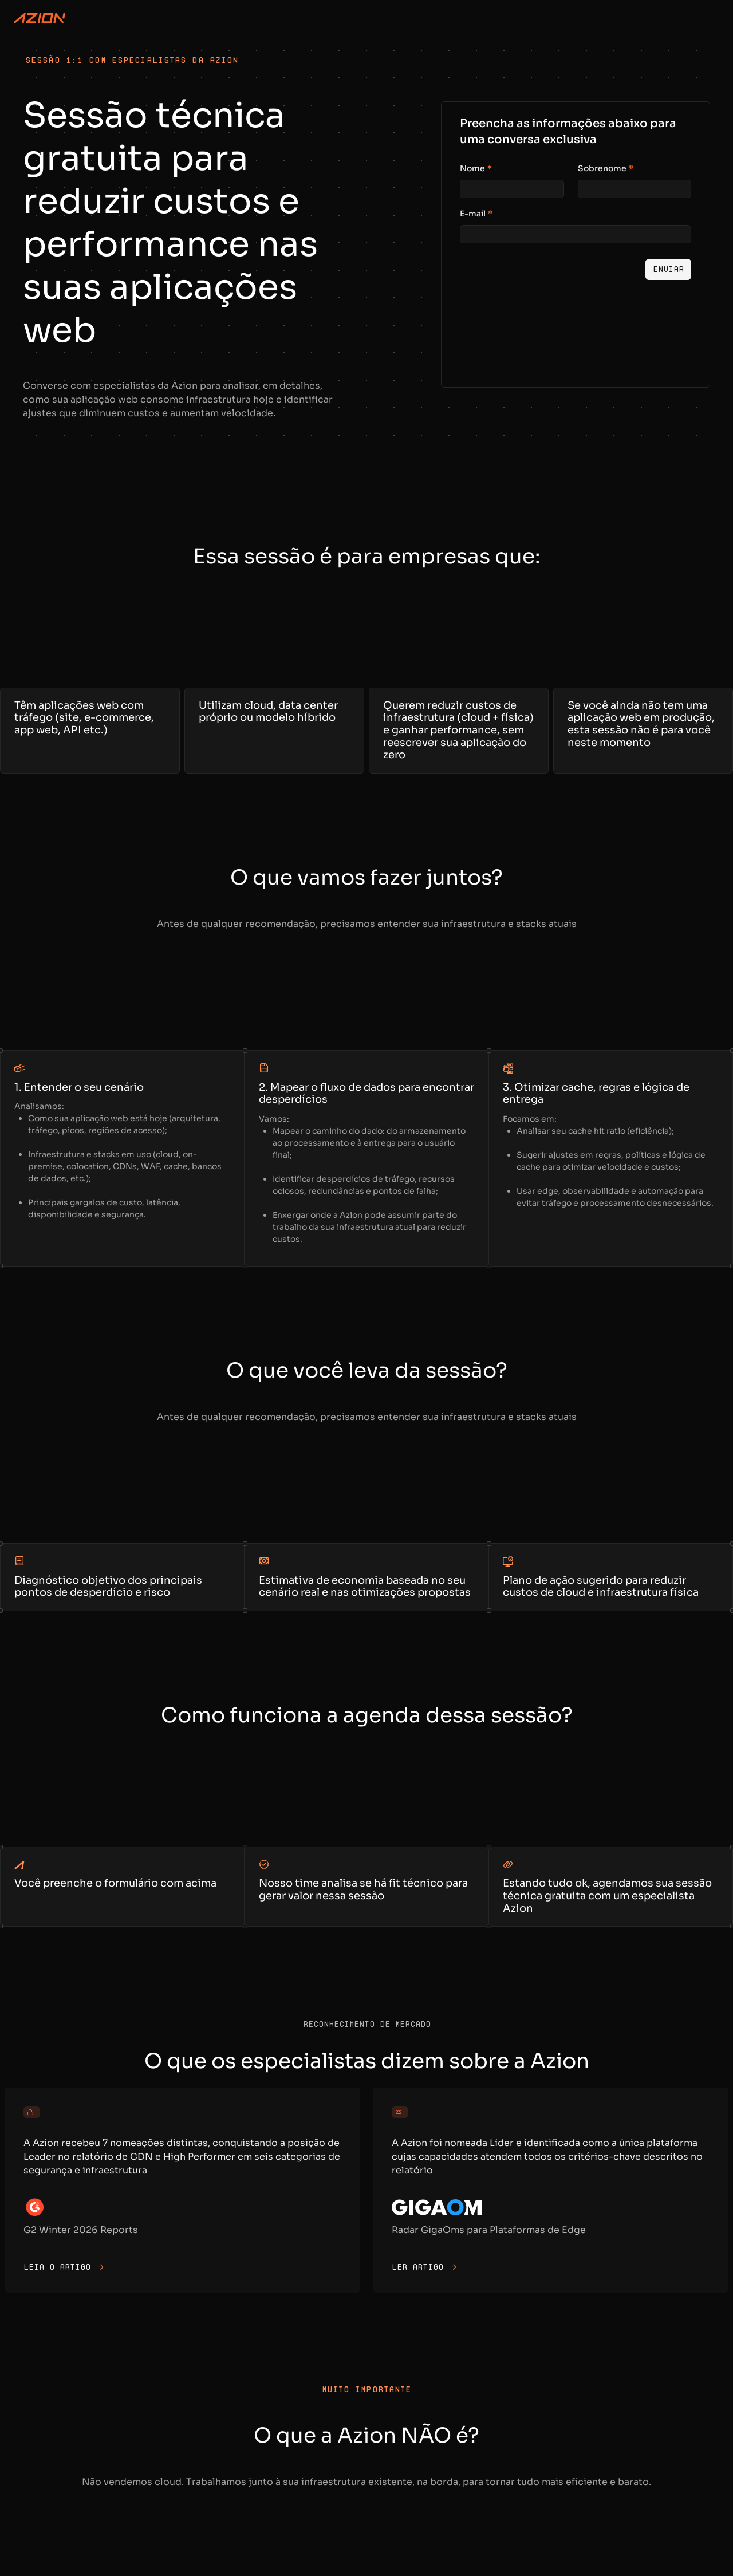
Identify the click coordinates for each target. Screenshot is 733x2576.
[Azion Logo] (39, 18)
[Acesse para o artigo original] (182, 2190)
